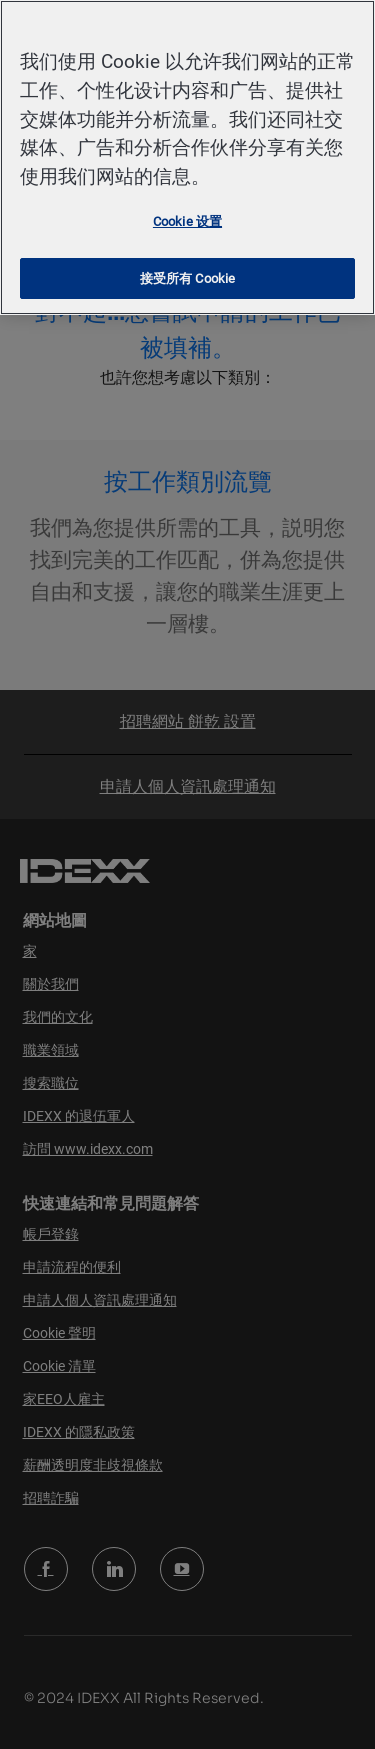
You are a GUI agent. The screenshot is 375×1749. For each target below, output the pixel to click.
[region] (187, 157)
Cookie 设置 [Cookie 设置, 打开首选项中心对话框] (187, 221)
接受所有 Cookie (187, 278)
